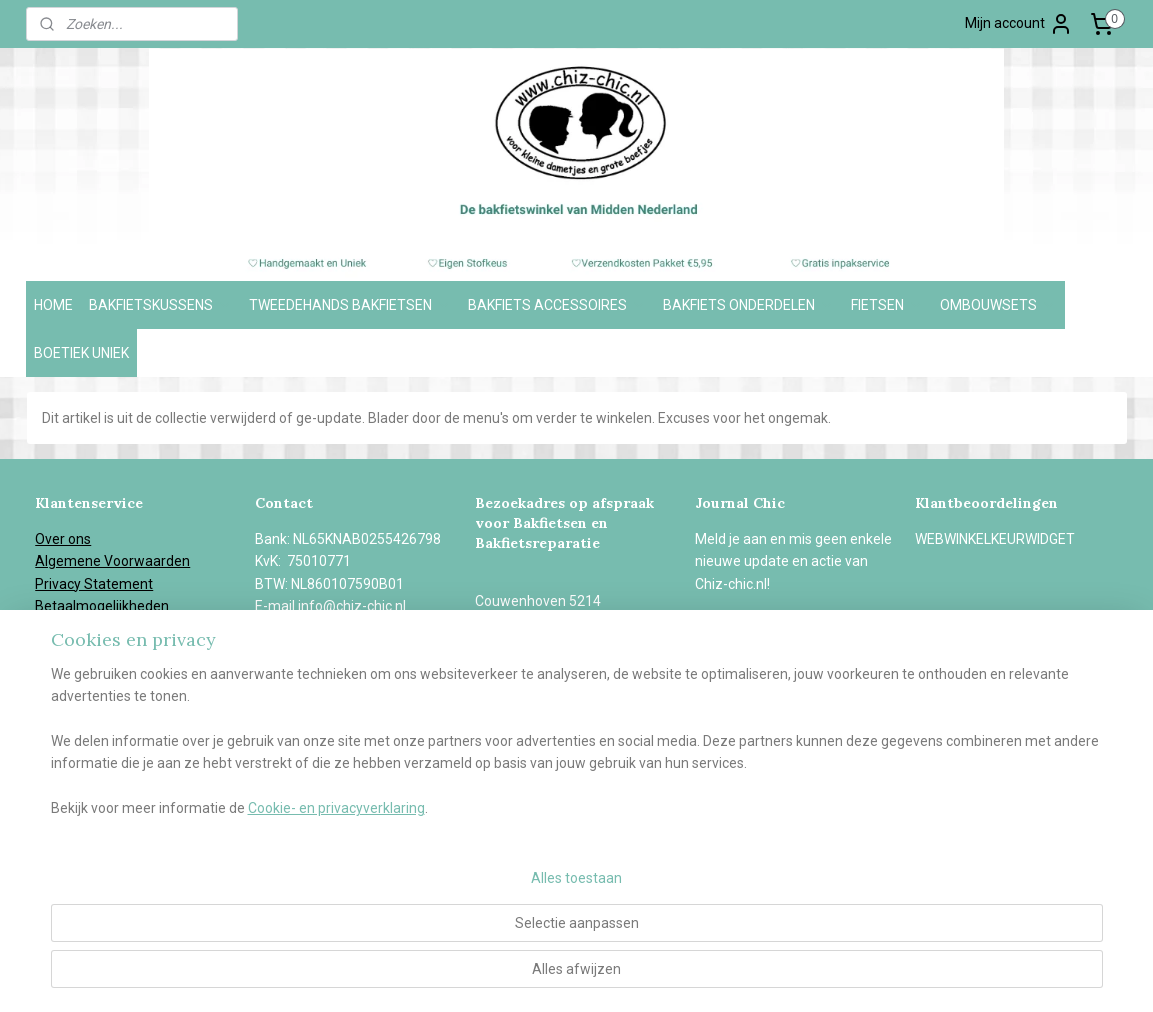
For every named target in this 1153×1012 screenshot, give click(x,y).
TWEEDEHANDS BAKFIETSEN (350, 305)
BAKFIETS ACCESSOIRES (557, 305)
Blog (49, 718)
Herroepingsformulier (103, 673)
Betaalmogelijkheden (102, 606)
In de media (71, 696)
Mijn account (1019, 24)
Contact (60, 740)
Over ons (63, 539)
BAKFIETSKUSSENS (161, 305)
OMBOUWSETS (998, 305)
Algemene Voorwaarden (112, 561)
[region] (445, 910)
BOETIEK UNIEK (81, 353)
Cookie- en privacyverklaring (312, 977)
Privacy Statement (94, 584)
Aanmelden (748, 629)
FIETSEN (887, 305)
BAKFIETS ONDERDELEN (749, 305)
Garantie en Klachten (100, 651)
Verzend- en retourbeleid (114, 629)
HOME (53, 305)
